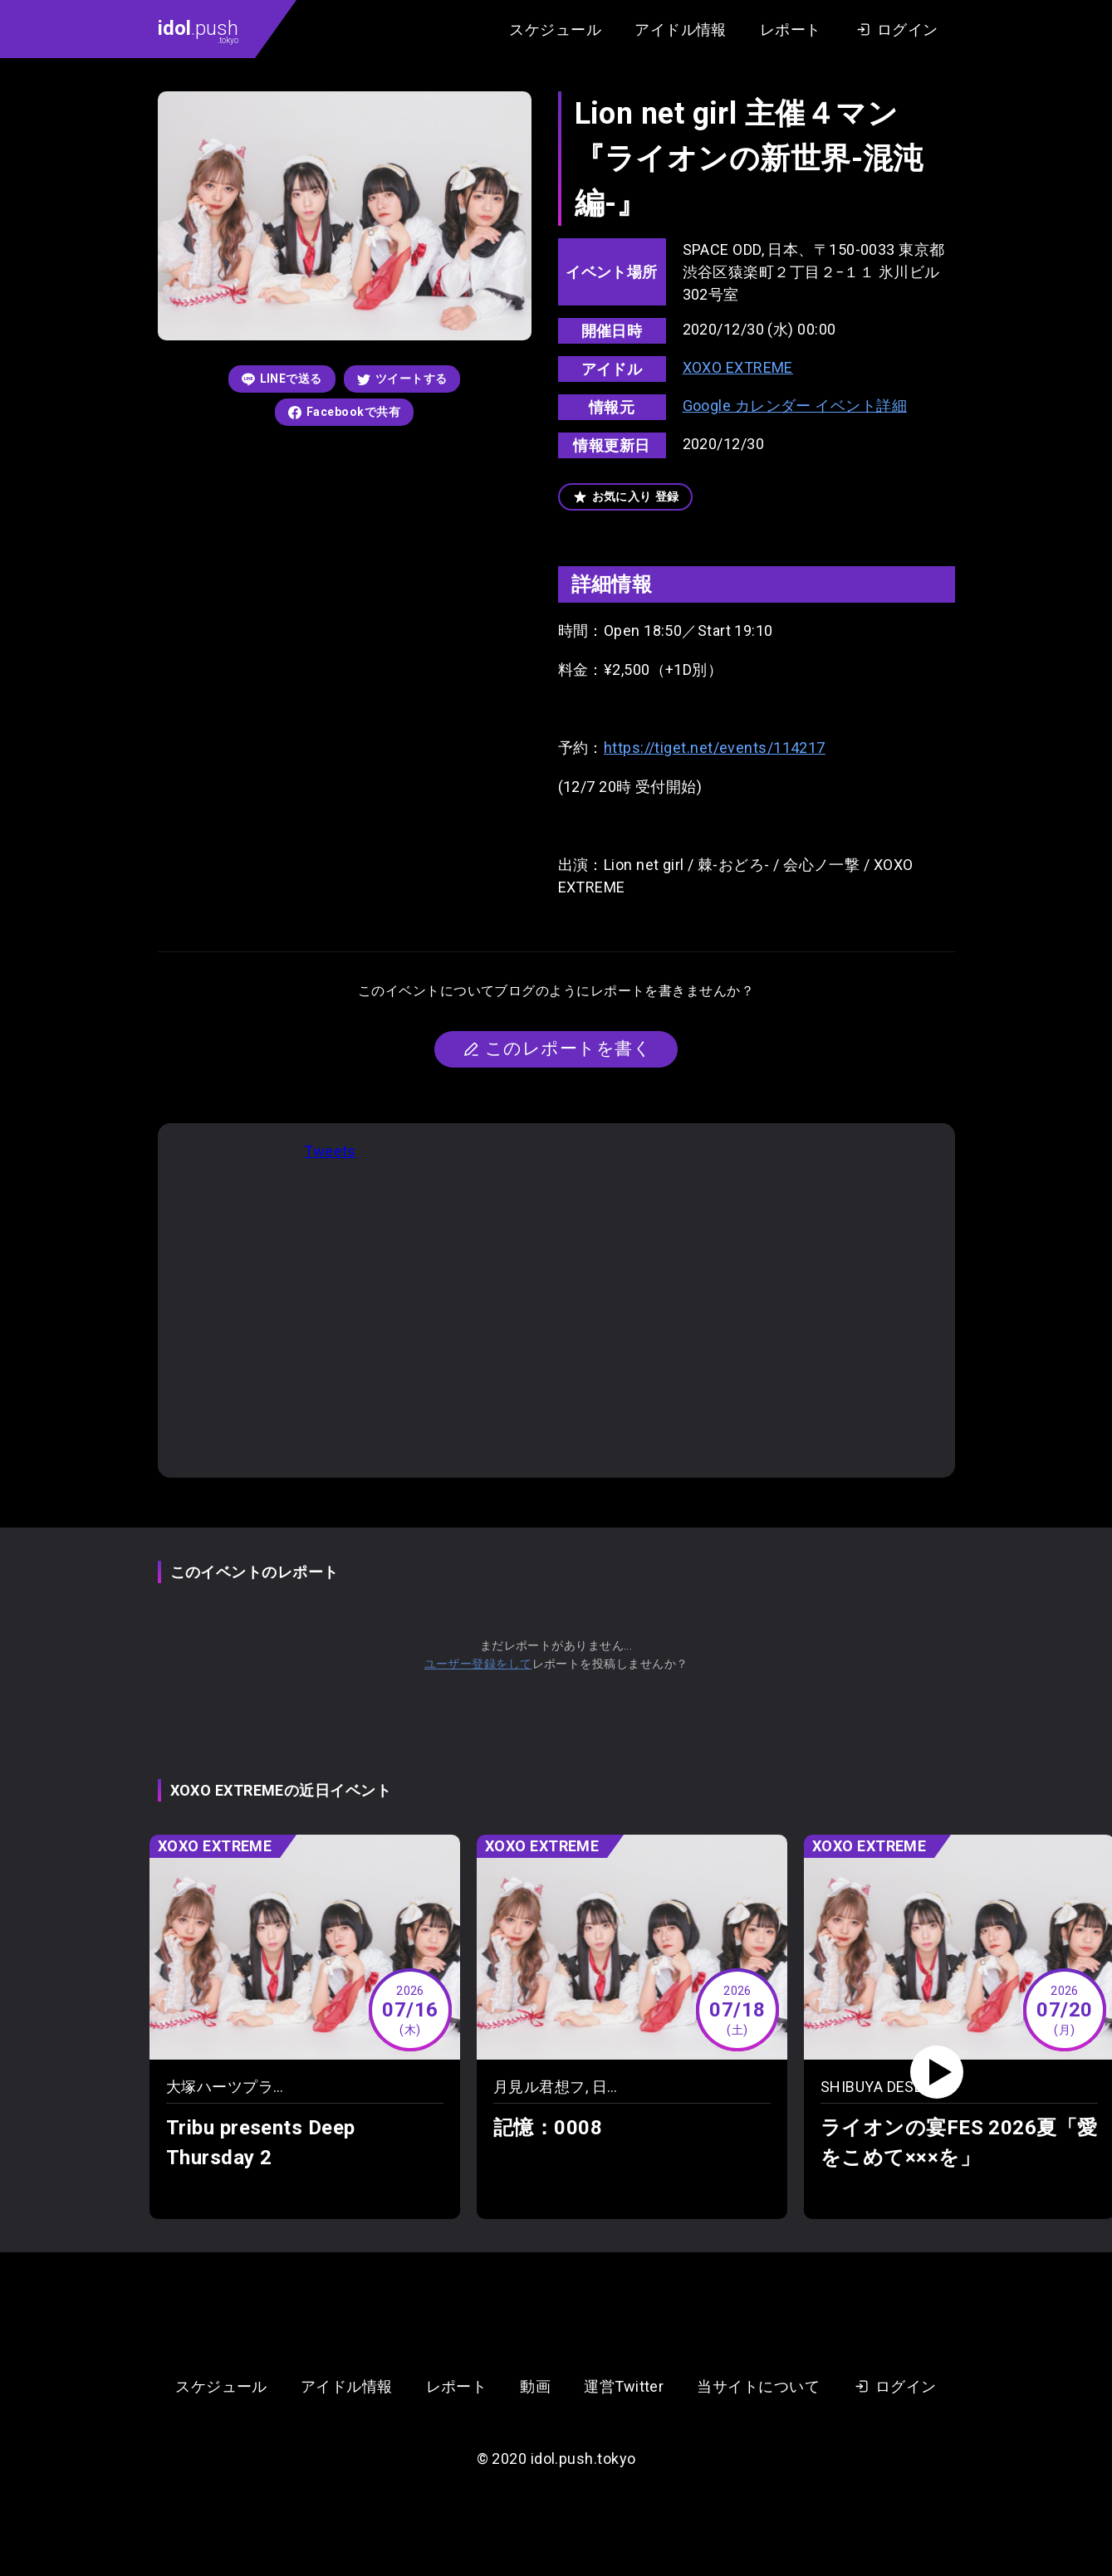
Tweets (330, 1151)
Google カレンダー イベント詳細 (795, 405)
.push (198, 31)
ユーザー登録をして (478, 1663)
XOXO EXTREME (738, 367)
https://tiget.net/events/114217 (714, 747)
